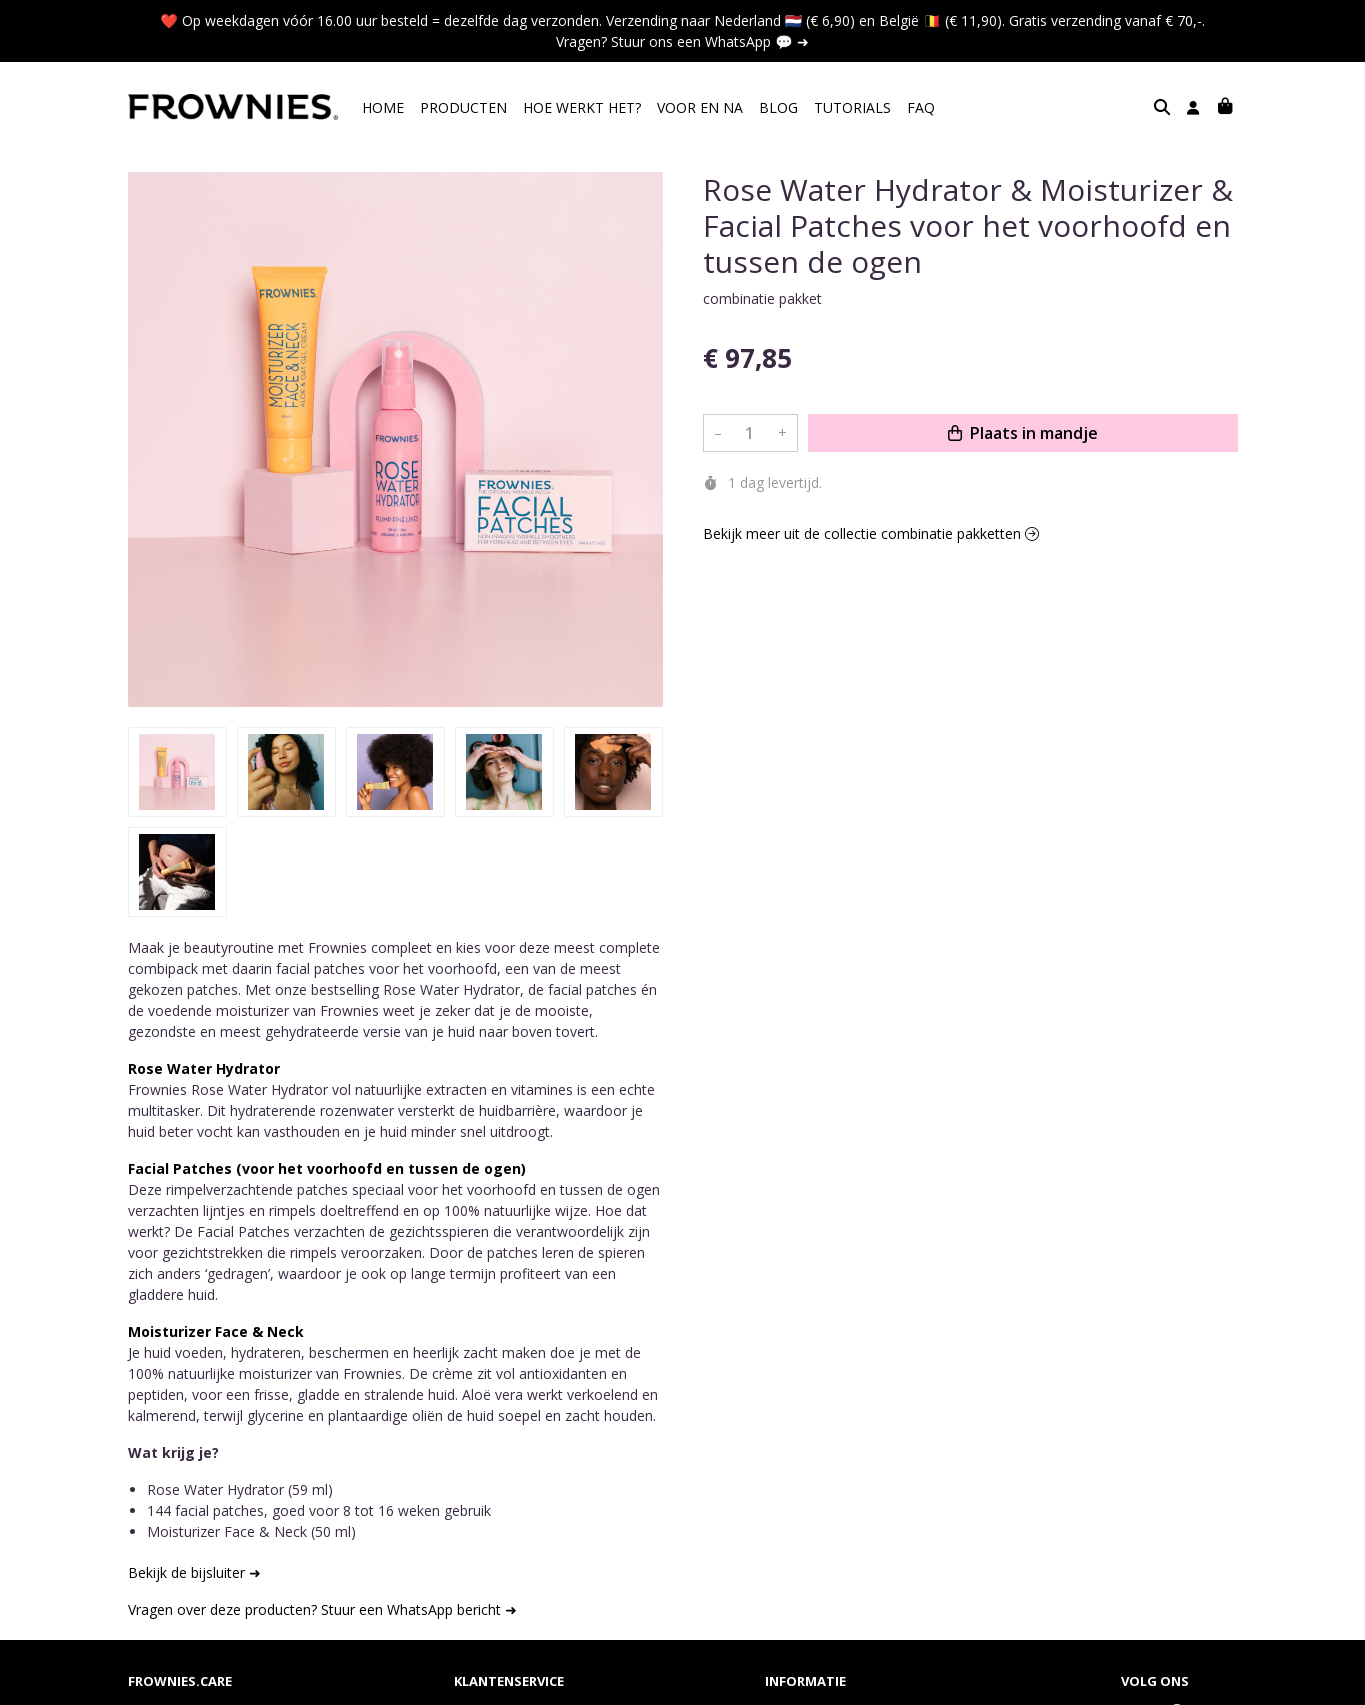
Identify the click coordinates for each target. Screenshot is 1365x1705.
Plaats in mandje (1023, 433)
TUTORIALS (852, 107)
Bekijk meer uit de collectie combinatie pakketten (871, 533)
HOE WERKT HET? (582, 107)
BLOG (778, 107)
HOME (383, 107)
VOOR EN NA (700, 107)
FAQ (921, 107)
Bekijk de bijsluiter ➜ (194, 1572)
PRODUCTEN (463, 107)
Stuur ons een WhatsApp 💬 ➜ (709, 41)
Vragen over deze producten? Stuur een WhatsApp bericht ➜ (322, 1609)
